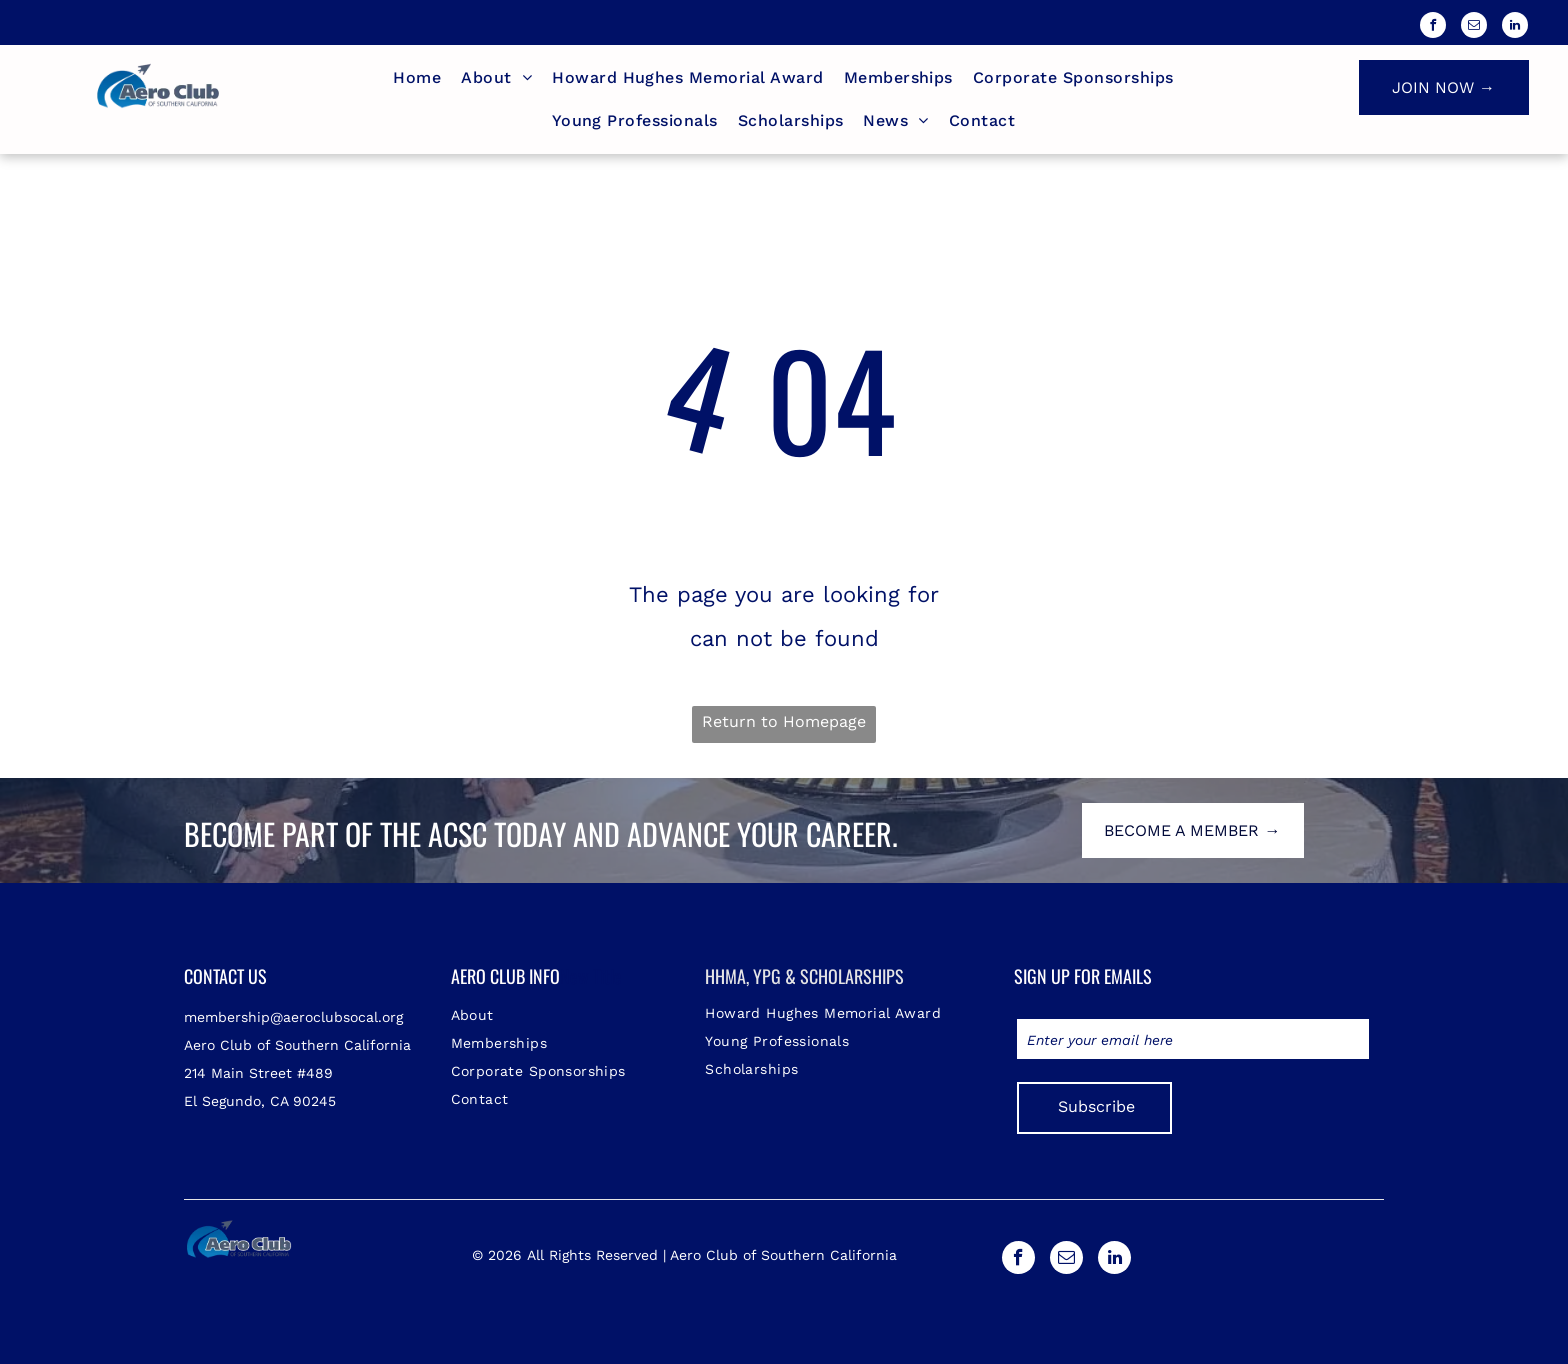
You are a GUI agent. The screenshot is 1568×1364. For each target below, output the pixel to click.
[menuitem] (417, 78)
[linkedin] (1515, 27)
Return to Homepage (784, 721)
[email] (1474, 27)
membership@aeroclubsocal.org (293, 1017)
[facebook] (1433, 27)
